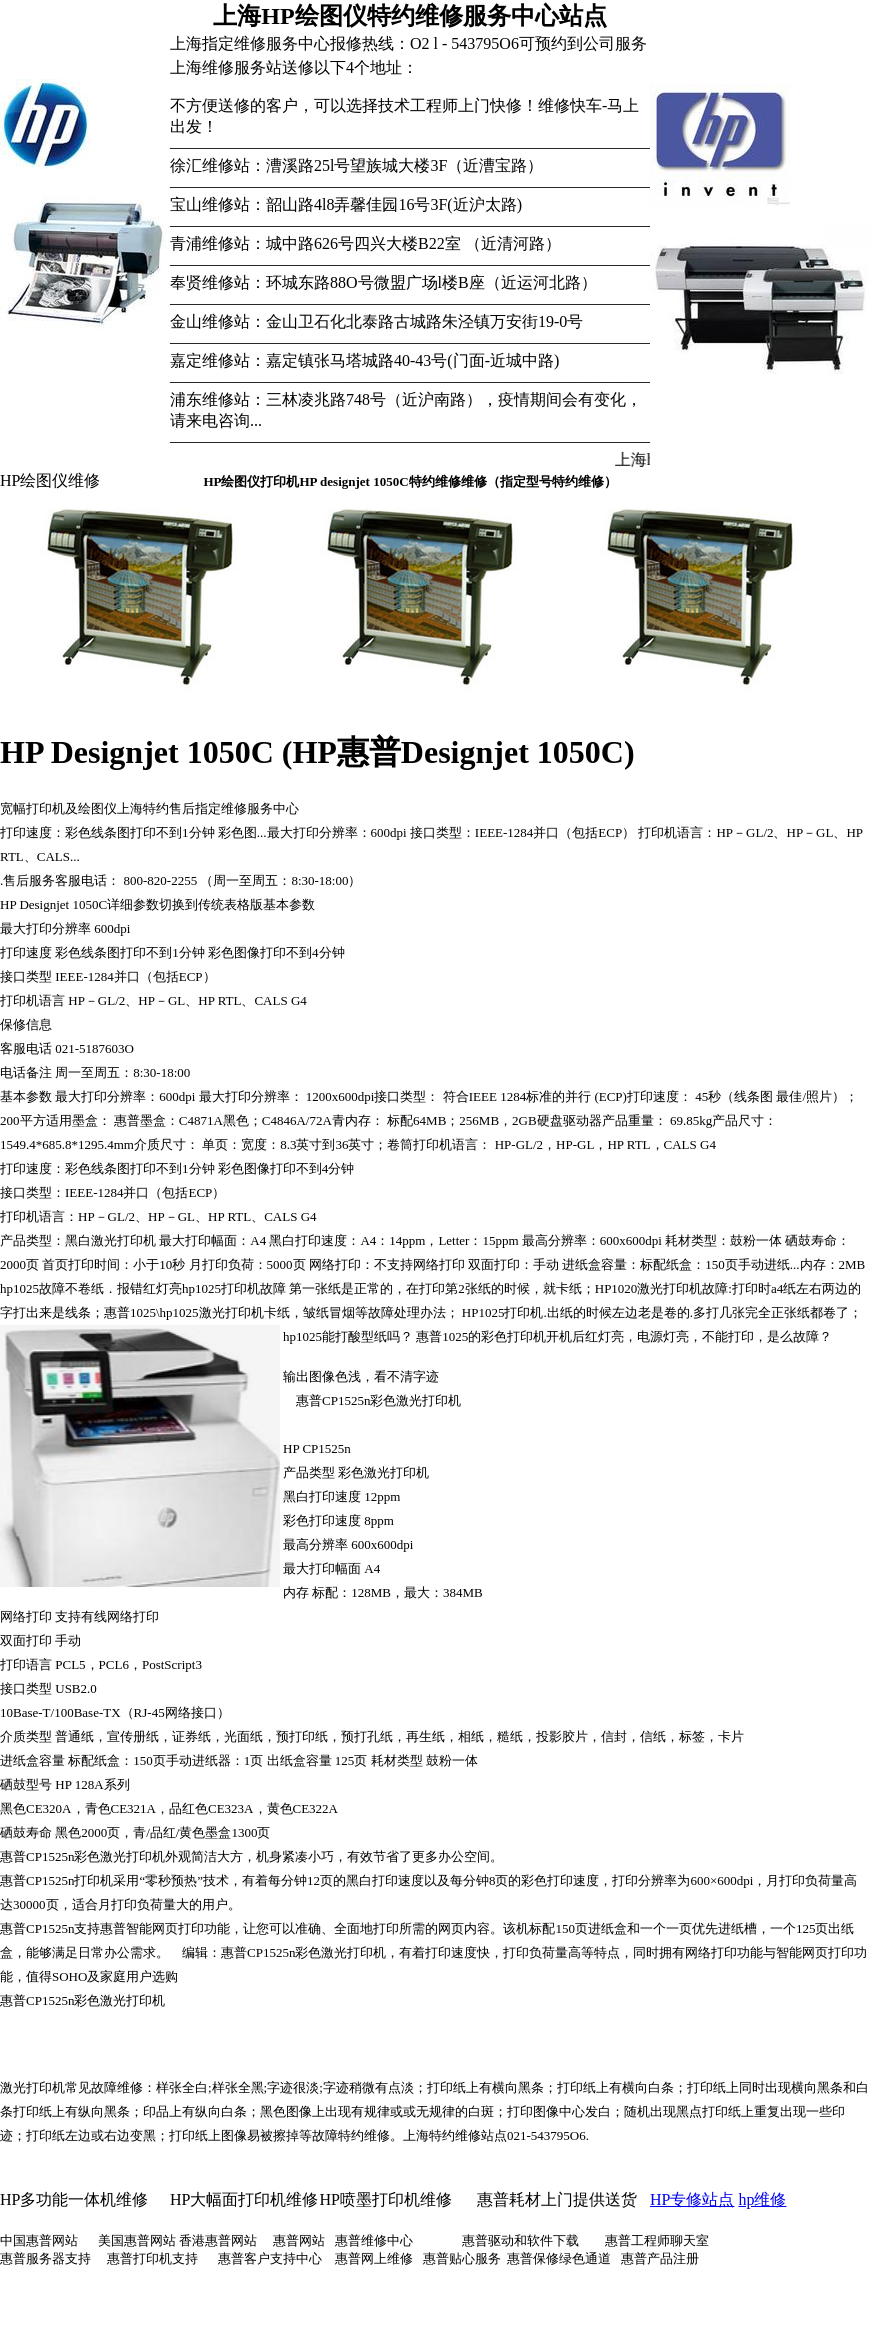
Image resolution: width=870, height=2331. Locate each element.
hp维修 (762, 2199)
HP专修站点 (692, 2199)
